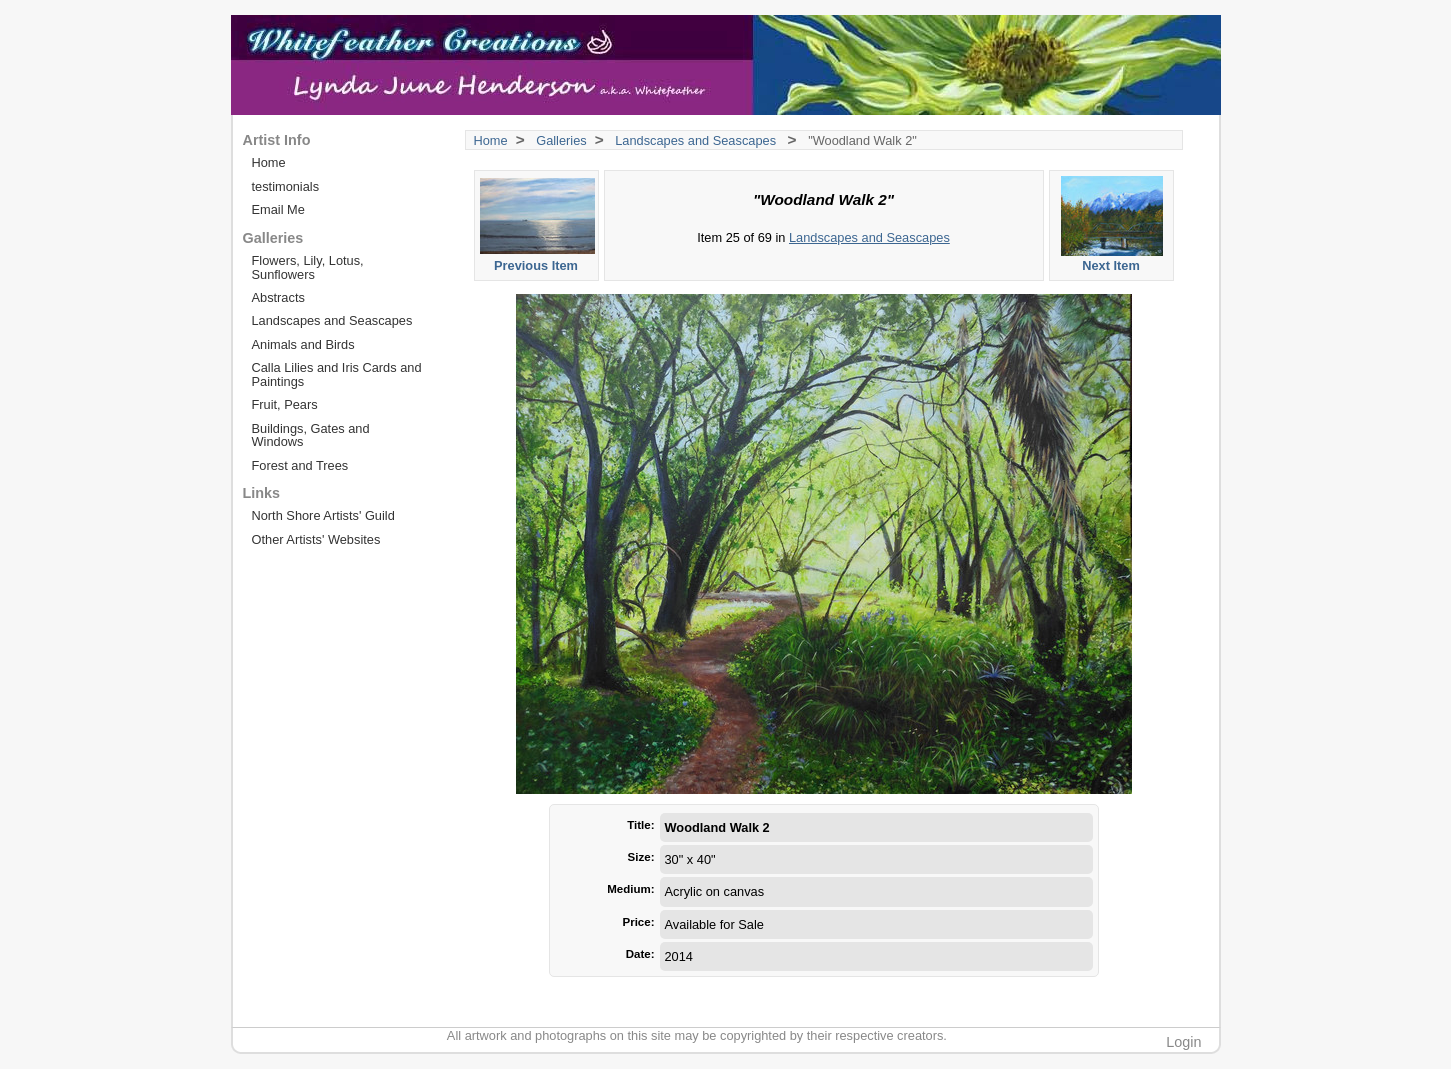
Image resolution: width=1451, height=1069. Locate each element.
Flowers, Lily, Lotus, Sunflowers (308, 267)
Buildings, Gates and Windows (311, 435)
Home (491, 140)
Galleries (561, 140)
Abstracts (278, 297)
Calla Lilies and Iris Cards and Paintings (337, 374)
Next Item (1112, 224)
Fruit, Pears (285, 404)
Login (1183, 1042)
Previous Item (537, 224)
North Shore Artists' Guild (323, 515)
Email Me (278, 209)
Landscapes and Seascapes (697, 140)
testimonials (286, 186)
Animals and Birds (303, 344)
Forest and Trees (300, 465)
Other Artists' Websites (316, 539)
